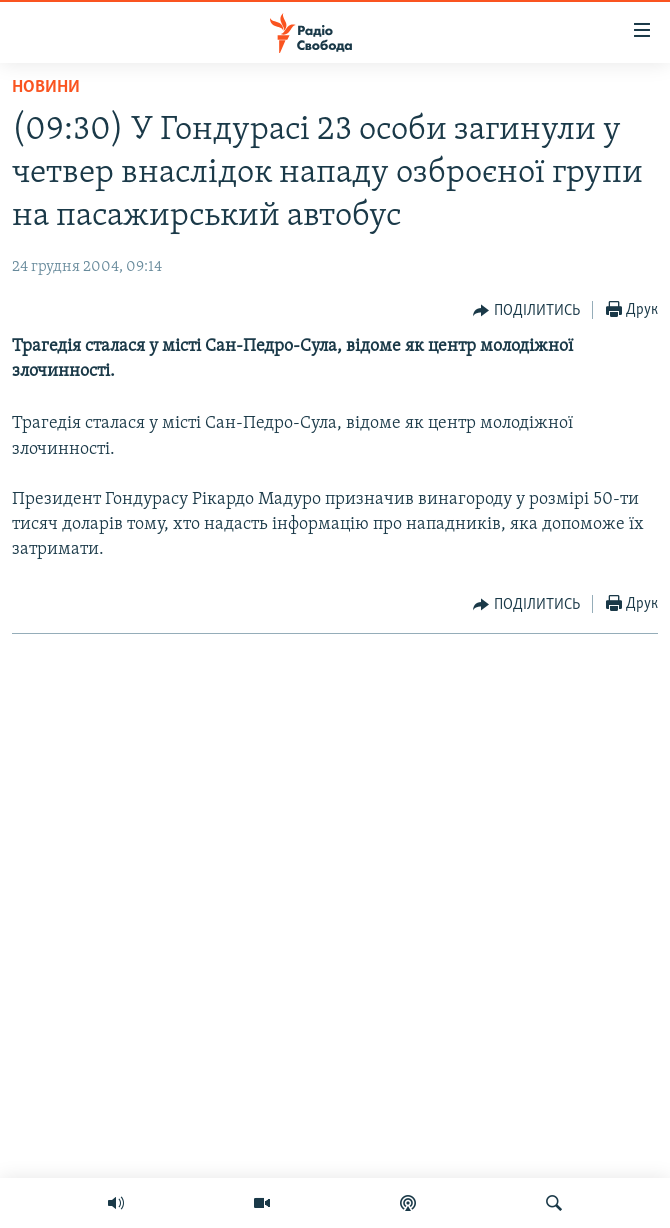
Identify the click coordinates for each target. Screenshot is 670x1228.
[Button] (526, 311)
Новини (46, 87)
